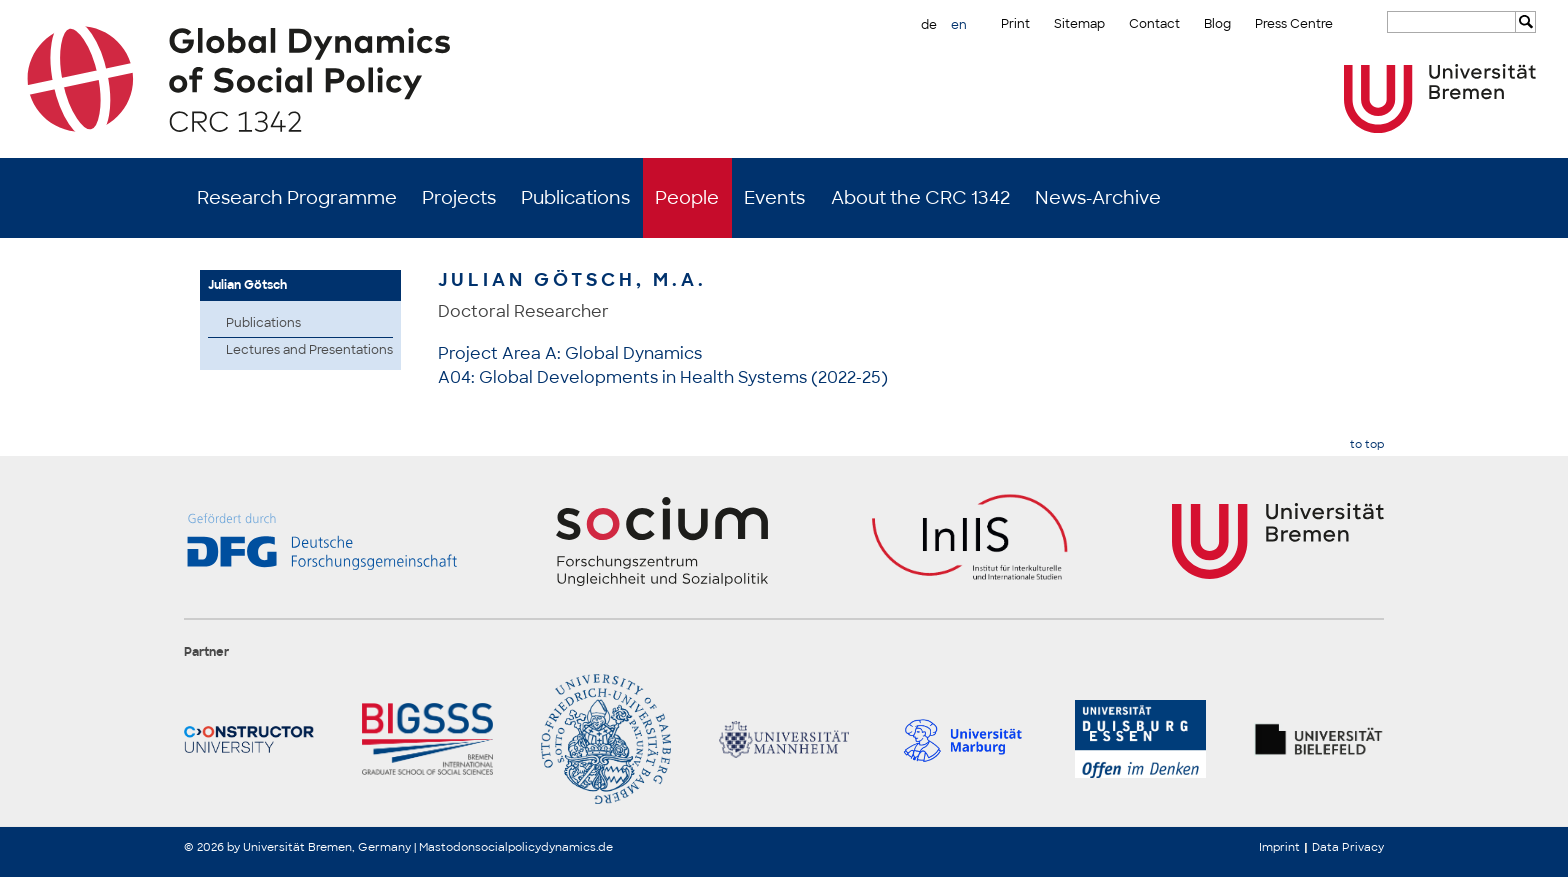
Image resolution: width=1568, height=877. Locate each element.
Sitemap (1079, 24)
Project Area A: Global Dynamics (570, 353)
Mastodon (447, 847)
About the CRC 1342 (920, 198)
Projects (459, 198)
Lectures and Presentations (309, 350)
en (959, 25)
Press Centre (1294, 24)
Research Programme (297, 198)
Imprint (1279, 847)
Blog (1217, 24)
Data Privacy (1348, 847)
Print (1015, 24)
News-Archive (1098, 198)
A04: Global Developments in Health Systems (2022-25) (663, 377)
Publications (575, 198)
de (929, 25)
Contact (1154, 24)
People (687, 198)
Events (774, 198)
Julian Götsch (247, 285)
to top (1367, 444)
